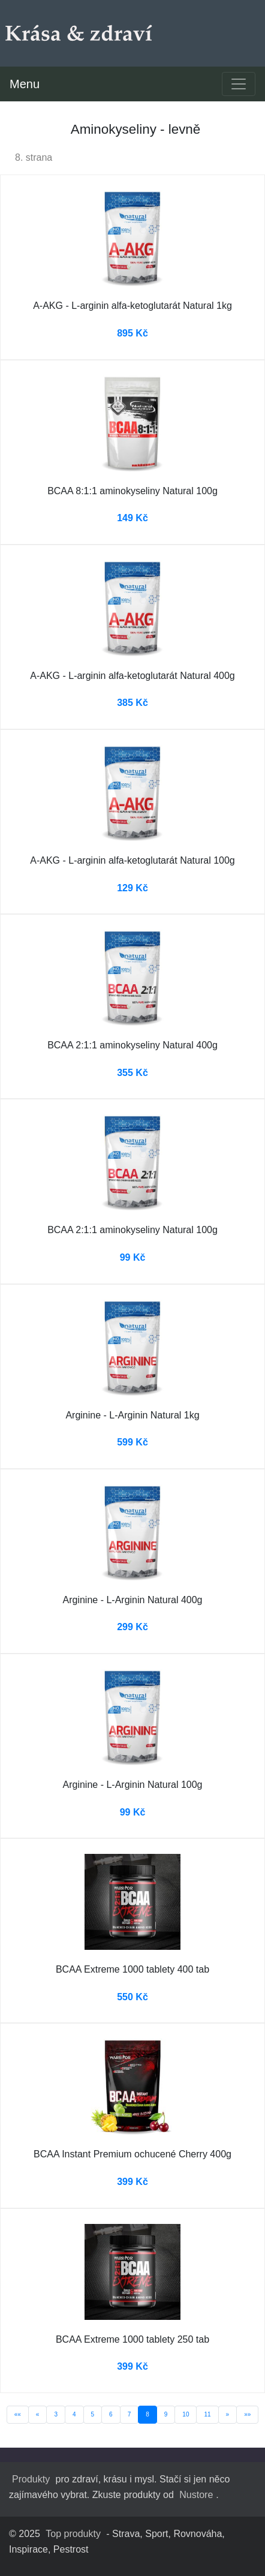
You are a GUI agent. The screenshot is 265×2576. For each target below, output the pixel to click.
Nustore (196, 2495)
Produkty (31, 2479)
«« (17, 2414)
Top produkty (73, 2534)
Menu (25, 84)
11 (207, 2414)
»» (247, 2414)
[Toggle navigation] (238, 84)
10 (185, 2414)
